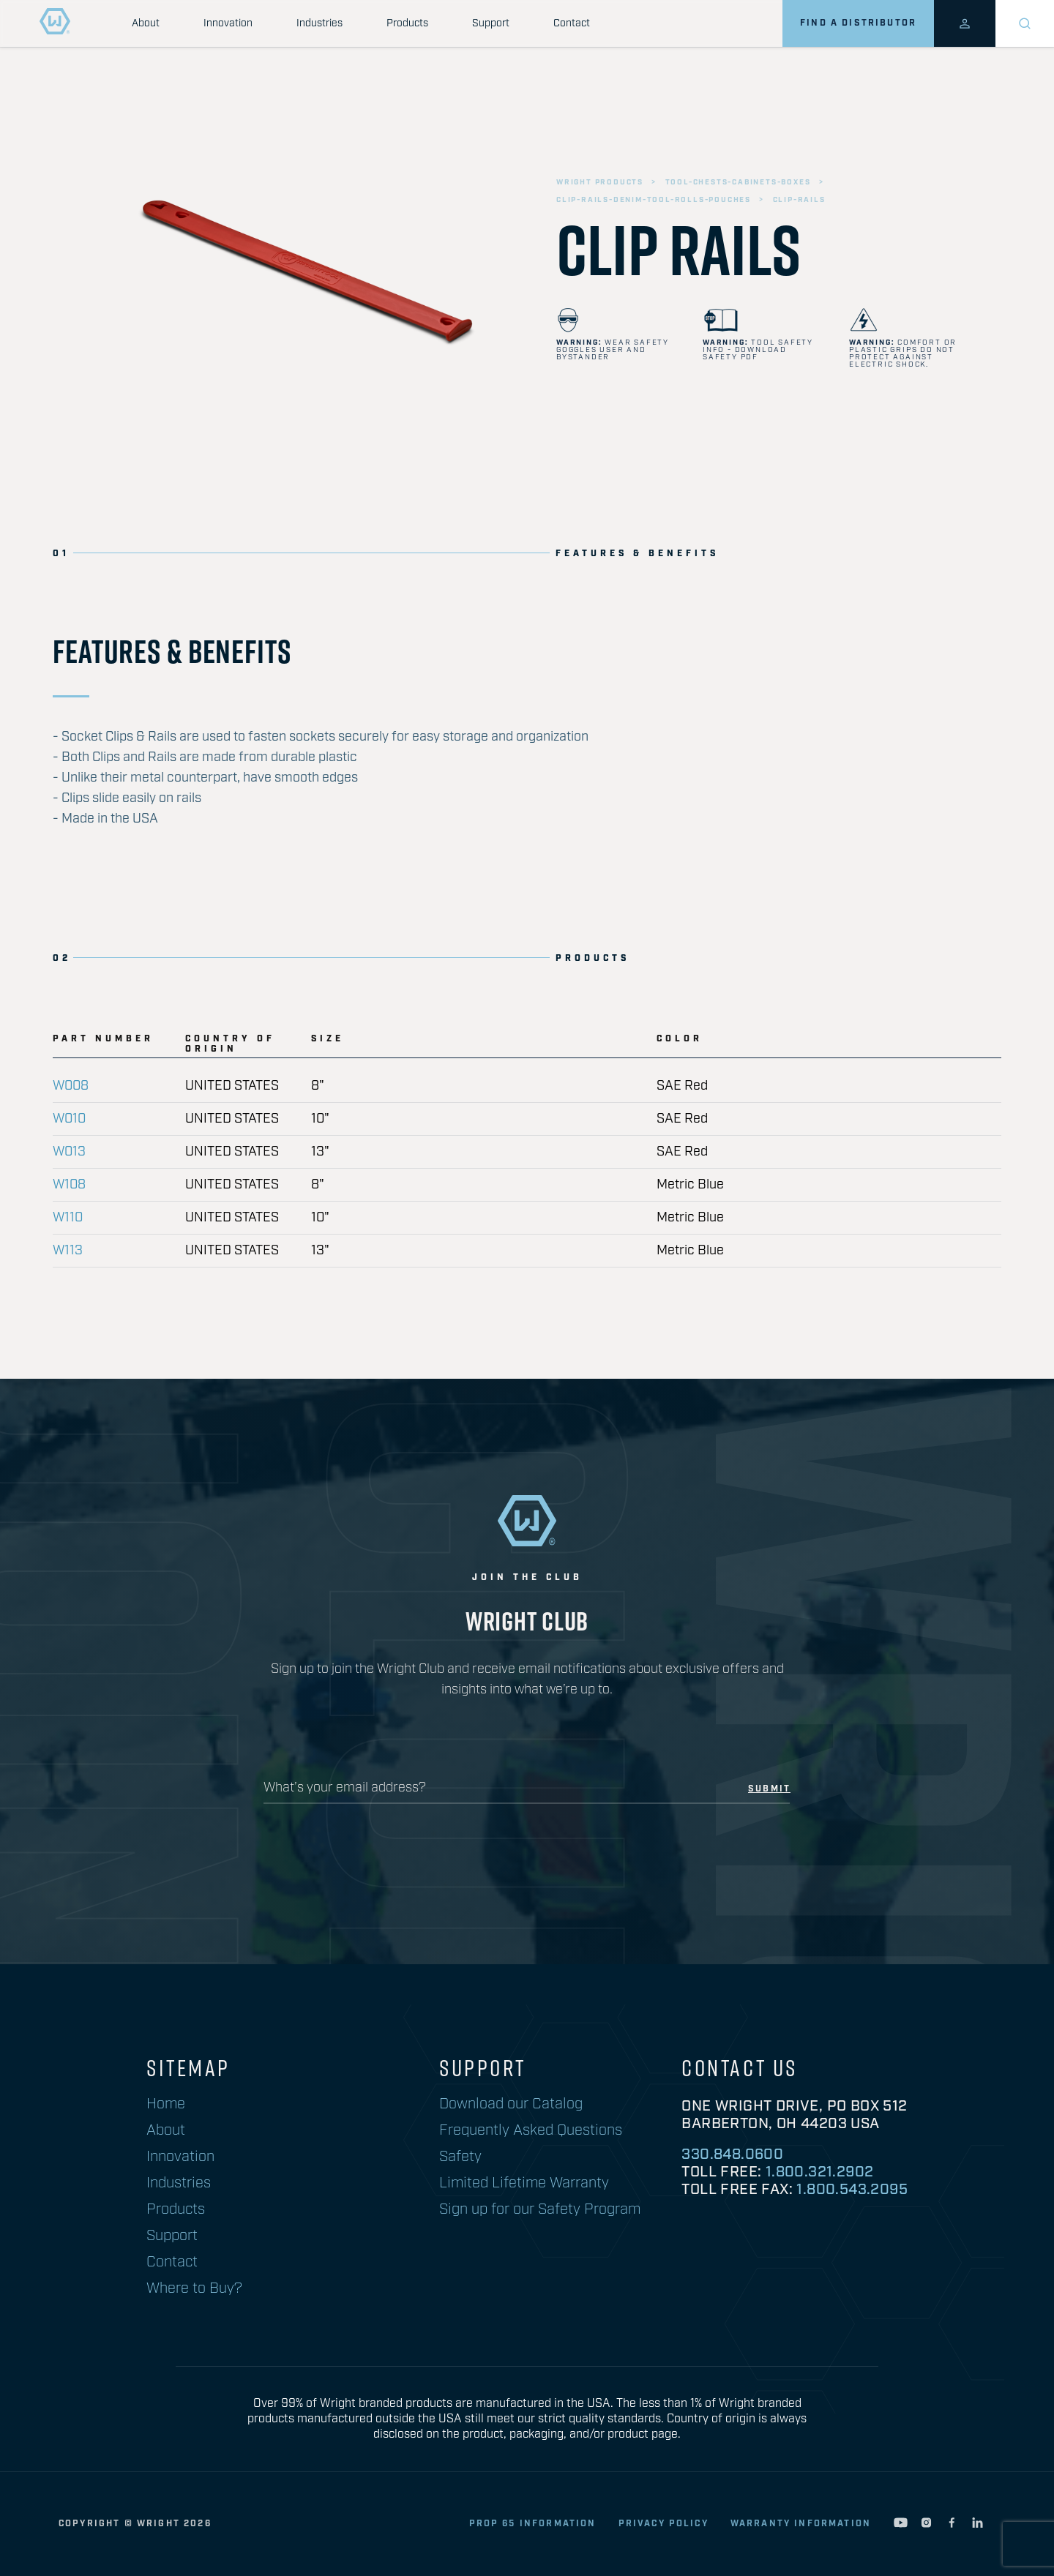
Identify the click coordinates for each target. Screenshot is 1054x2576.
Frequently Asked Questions (530, 2130)
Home (165, 2103)
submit (769, 1789)
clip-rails (799, 200)
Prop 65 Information (533, 2523)
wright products (599, 182)
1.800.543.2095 (852, 2189)
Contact (571, 23)
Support (490, 23)
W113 (68, 1250)
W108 (69, 1185)
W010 (69, 1119)
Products (407, 23)
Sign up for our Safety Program (539, 2209)
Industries (319, 23)
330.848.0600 (732, 2154)
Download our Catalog (511, 2103)
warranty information (800, 2523)
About (146, 23)
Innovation (228, 23)
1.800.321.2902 (820, 2172)
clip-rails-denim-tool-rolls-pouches (653, 200)
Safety (460, 2156)
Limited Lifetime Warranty (524, 2183)
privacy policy (663, 2523)
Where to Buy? (194, 2288)
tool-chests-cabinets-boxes (738, 182)
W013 (69, 1152)
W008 (71, 1086)
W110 (68, 1218)
